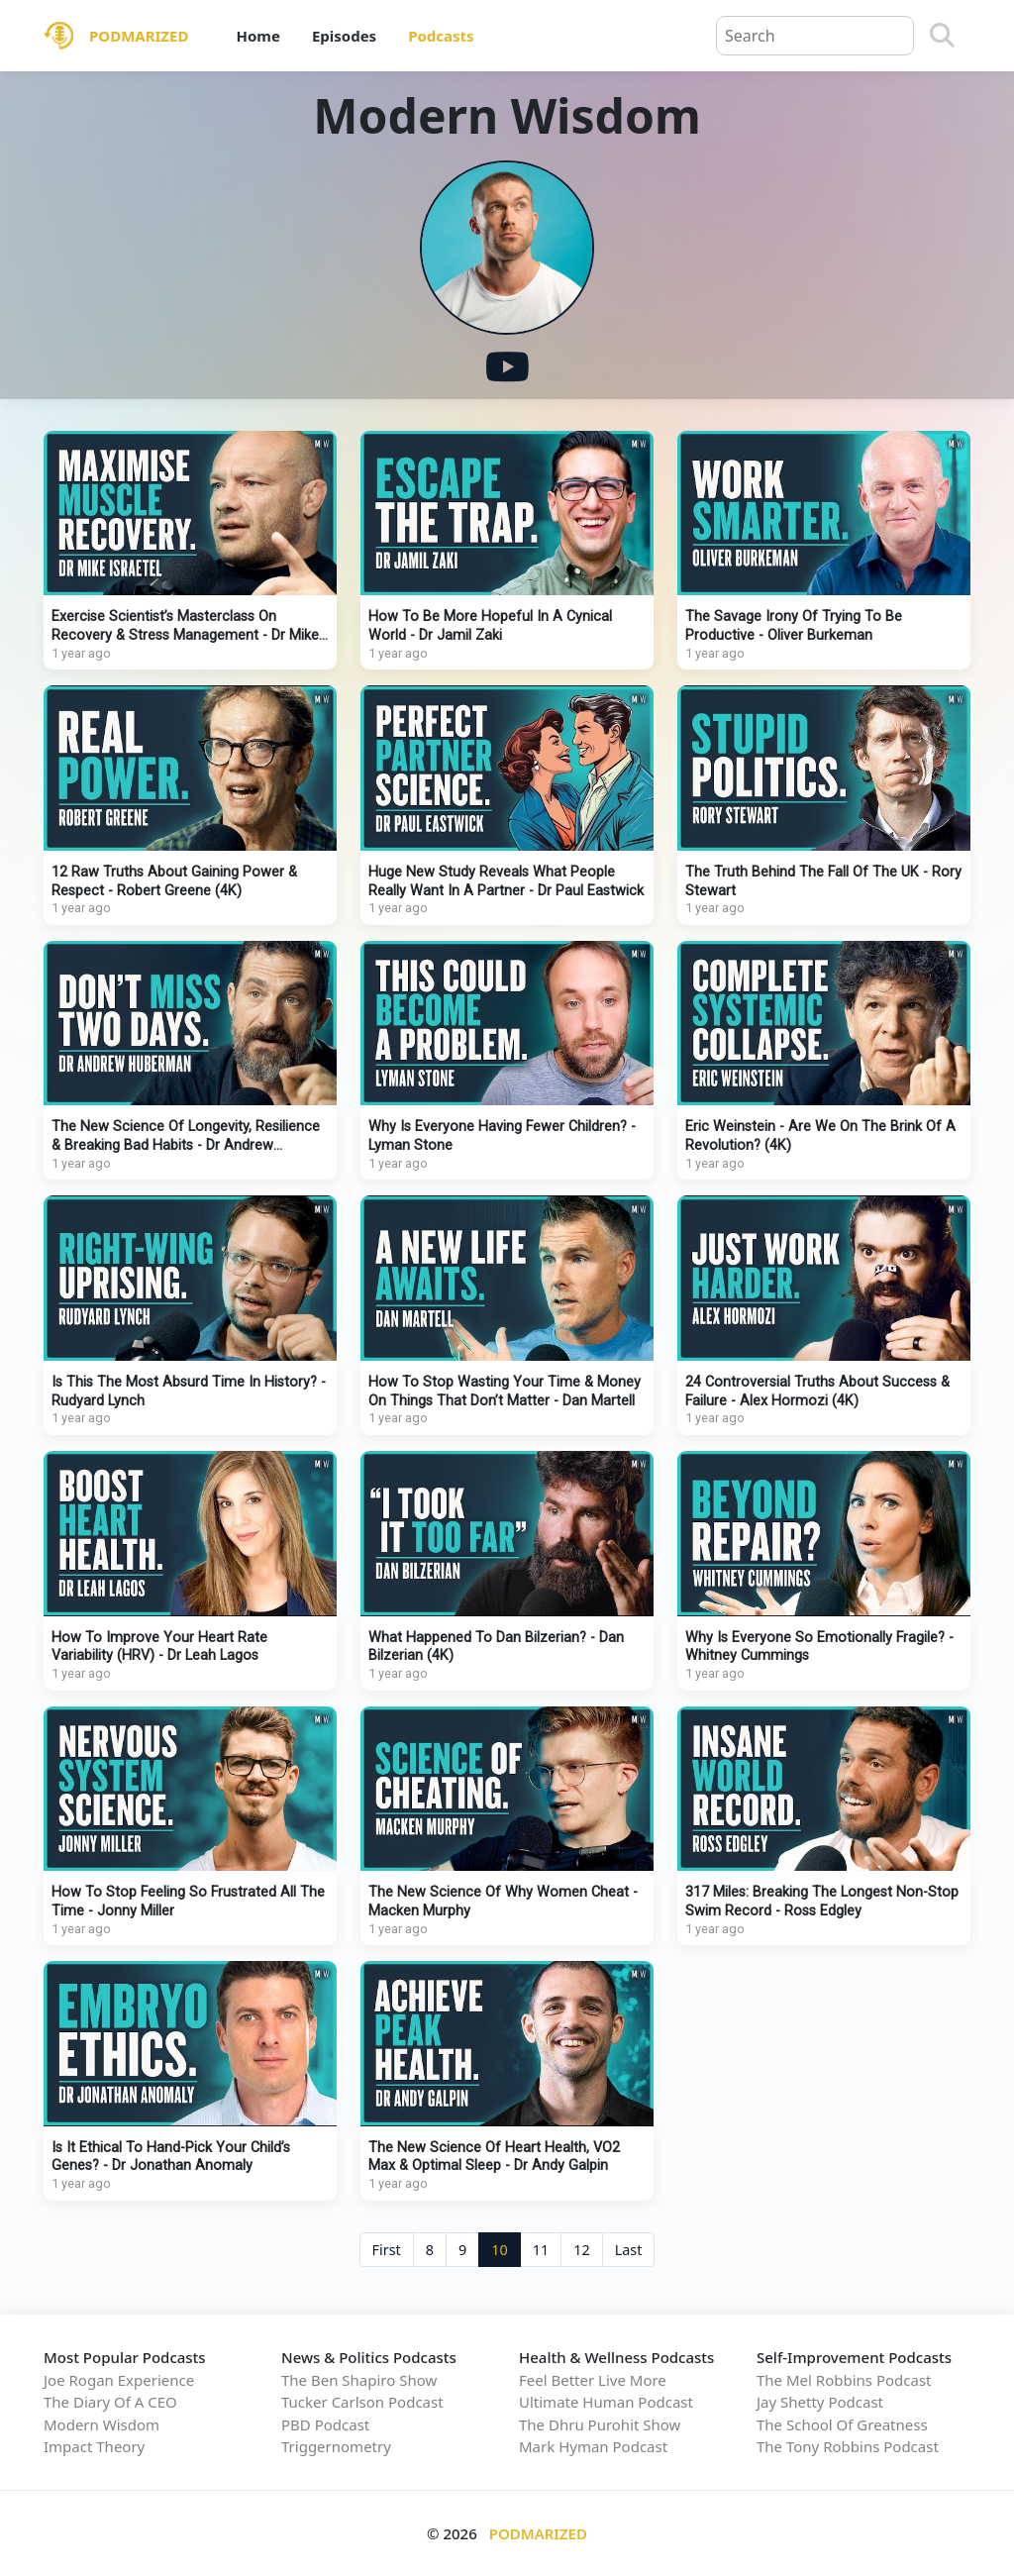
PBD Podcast (325, 2424)
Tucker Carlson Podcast (362, 2402)
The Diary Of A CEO (110, 2402)
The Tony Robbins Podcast (848, 2446)
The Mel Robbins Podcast (844, 2380)
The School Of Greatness (842, 2424)
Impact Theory (94, 2446)
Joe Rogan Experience (119, 2380)
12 (581, 2249)
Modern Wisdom (101, 2424)
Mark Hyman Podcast (593, 2446)
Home (257, 36)
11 (541, 2249)
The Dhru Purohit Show (599, 2424)
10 (499, 2249)
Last (629, 2249)
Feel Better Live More (592, 2380)
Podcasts (440, 36)
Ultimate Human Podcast (606, 2402)
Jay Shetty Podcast (820, 2402)
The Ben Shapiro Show (359, 2380)
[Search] (942, 35)
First (386, 2249)
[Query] (815, 35)
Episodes (344, 36)
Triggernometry (336, 2446)
